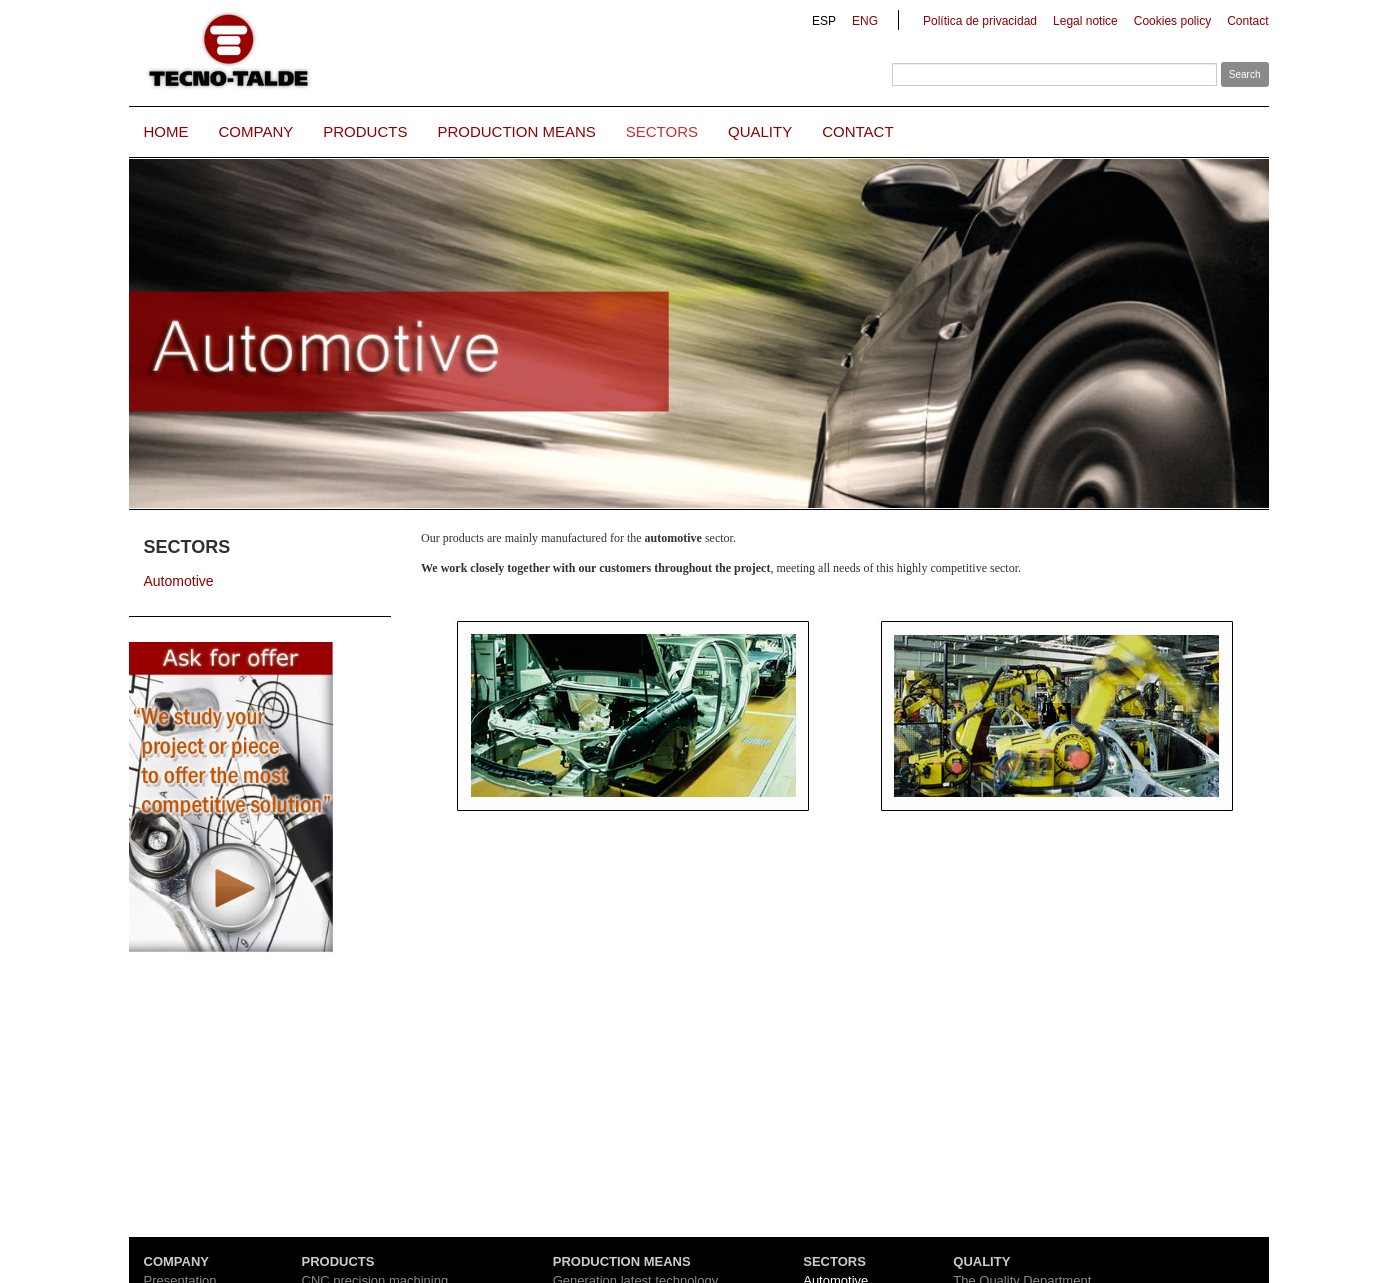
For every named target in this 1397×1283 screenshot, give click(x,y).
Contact (1247, 21)
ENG (865, 21)
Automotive (179, 581)
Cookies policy (1172, 21)
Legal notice (1085, 21)
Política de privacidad (980, 21)
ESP (824, 21)
